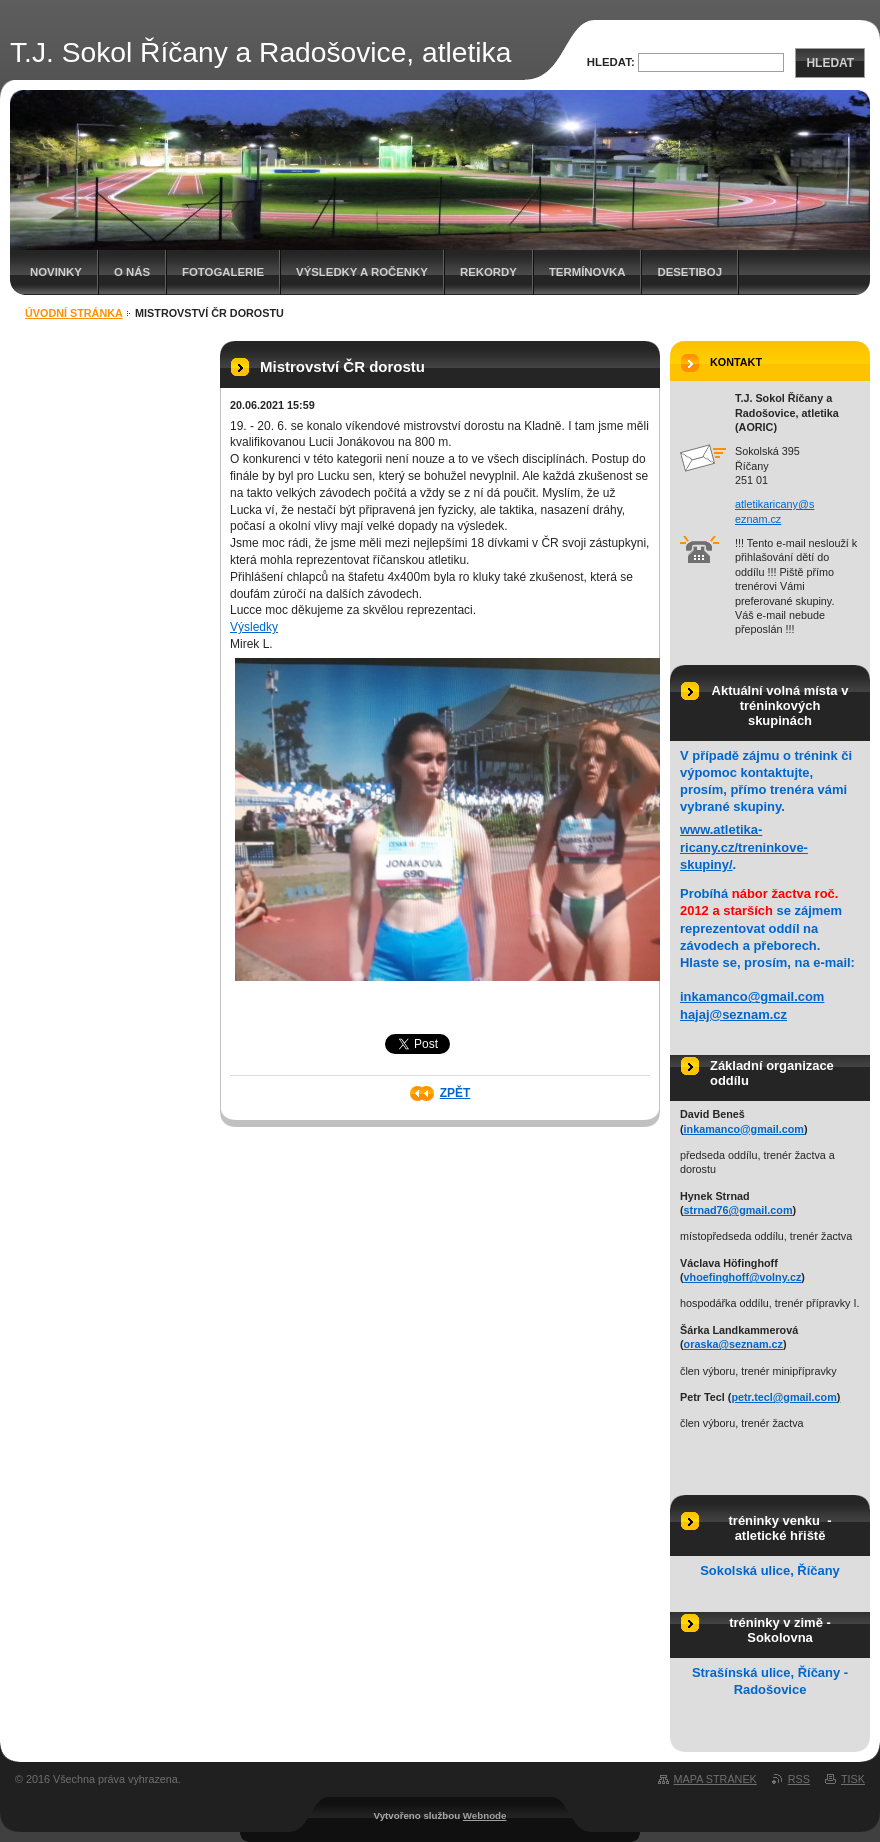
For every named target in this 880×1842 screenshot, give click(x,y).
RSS (799, 1779)
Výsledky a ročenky (362, 272)
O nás (132, 272)
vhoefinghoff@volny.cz (743, 1277)
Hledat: (611, 62)
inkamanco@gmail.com (752, 996)
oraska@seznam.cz (733, 1344)
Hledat (830, 63)
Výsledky (254, 627)
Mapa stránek (715, 1779)
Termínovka (587, 272)
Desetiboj (689, 272)
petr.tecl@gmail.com (783, 1397)
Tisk (853, 1779)
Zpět (455, 1093)
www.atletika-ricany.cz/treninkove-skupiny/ (744, 846)
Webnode (485, 1815)
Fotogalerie (223, 272)
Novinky (56, 272)
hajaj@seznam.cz (733, 1014)
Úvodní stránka (74, 313)
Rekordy (488, 272)
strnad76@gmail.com (738, 1210)
